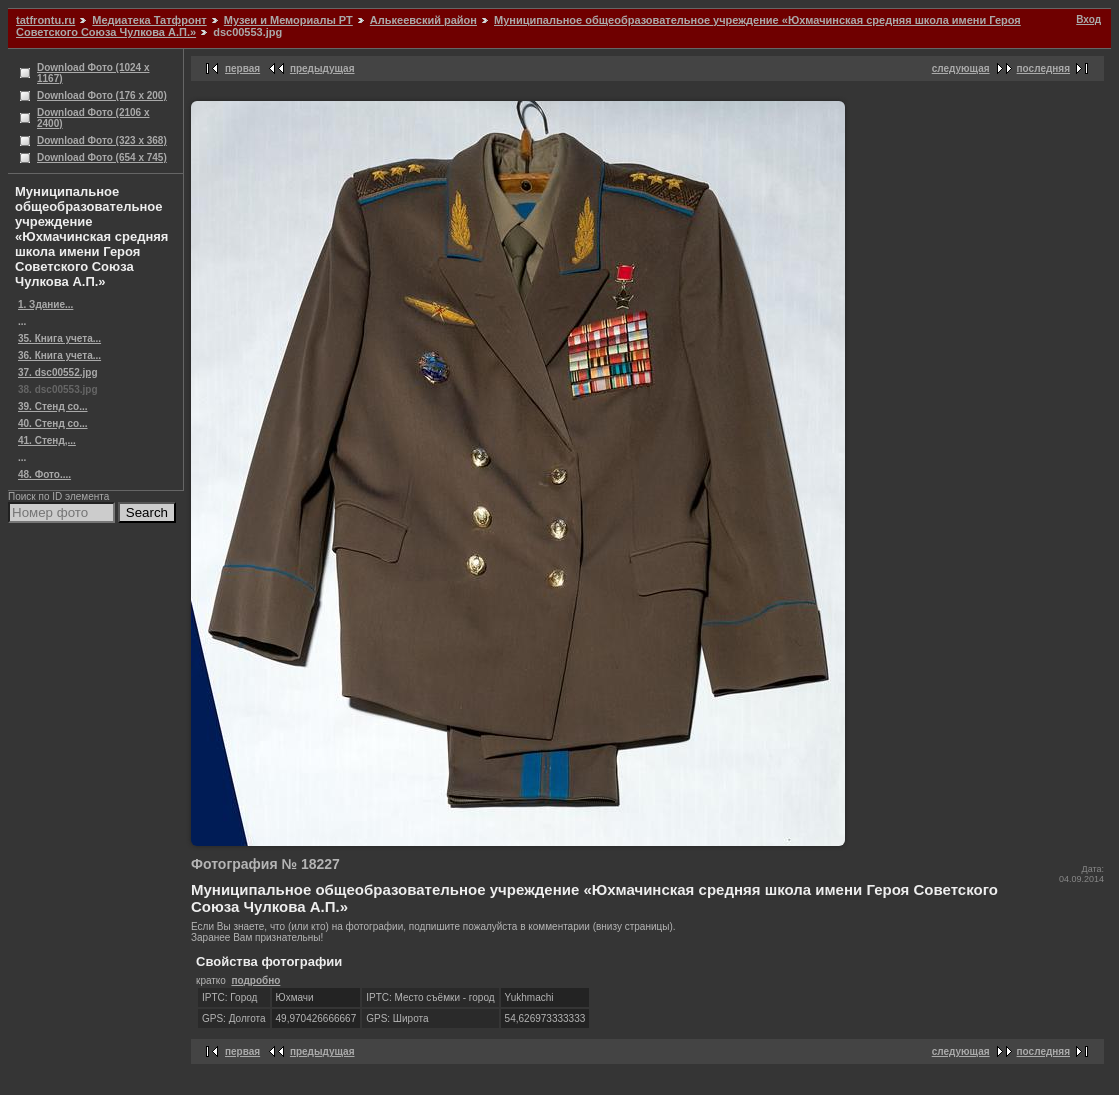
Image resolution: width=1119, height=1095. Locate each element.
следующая (961, 68)
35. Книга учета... (59, 338)
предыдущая (322, 68)
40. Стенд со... (53, 423)
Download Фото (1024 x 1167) (93, 73)
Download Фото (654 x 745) (102, 157)
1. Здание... (45, 304)
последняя (1043, 68)
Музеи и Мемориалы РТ (288, 20)
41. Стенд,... (47, 440)
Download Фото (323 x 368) (102, 140)
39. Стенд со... (53, 406)
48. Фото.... (44, 474)
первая (242, 68)
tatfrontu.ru (45, 20)
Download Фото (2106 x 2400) (93, 118)
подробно (255, 980)
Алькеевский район (423, 20)
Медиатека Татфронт (149, 20)
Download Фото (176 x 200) (102, 95)
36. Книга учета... (59, 355)
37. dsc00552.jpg (58, 372)
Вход (1088, 19)
